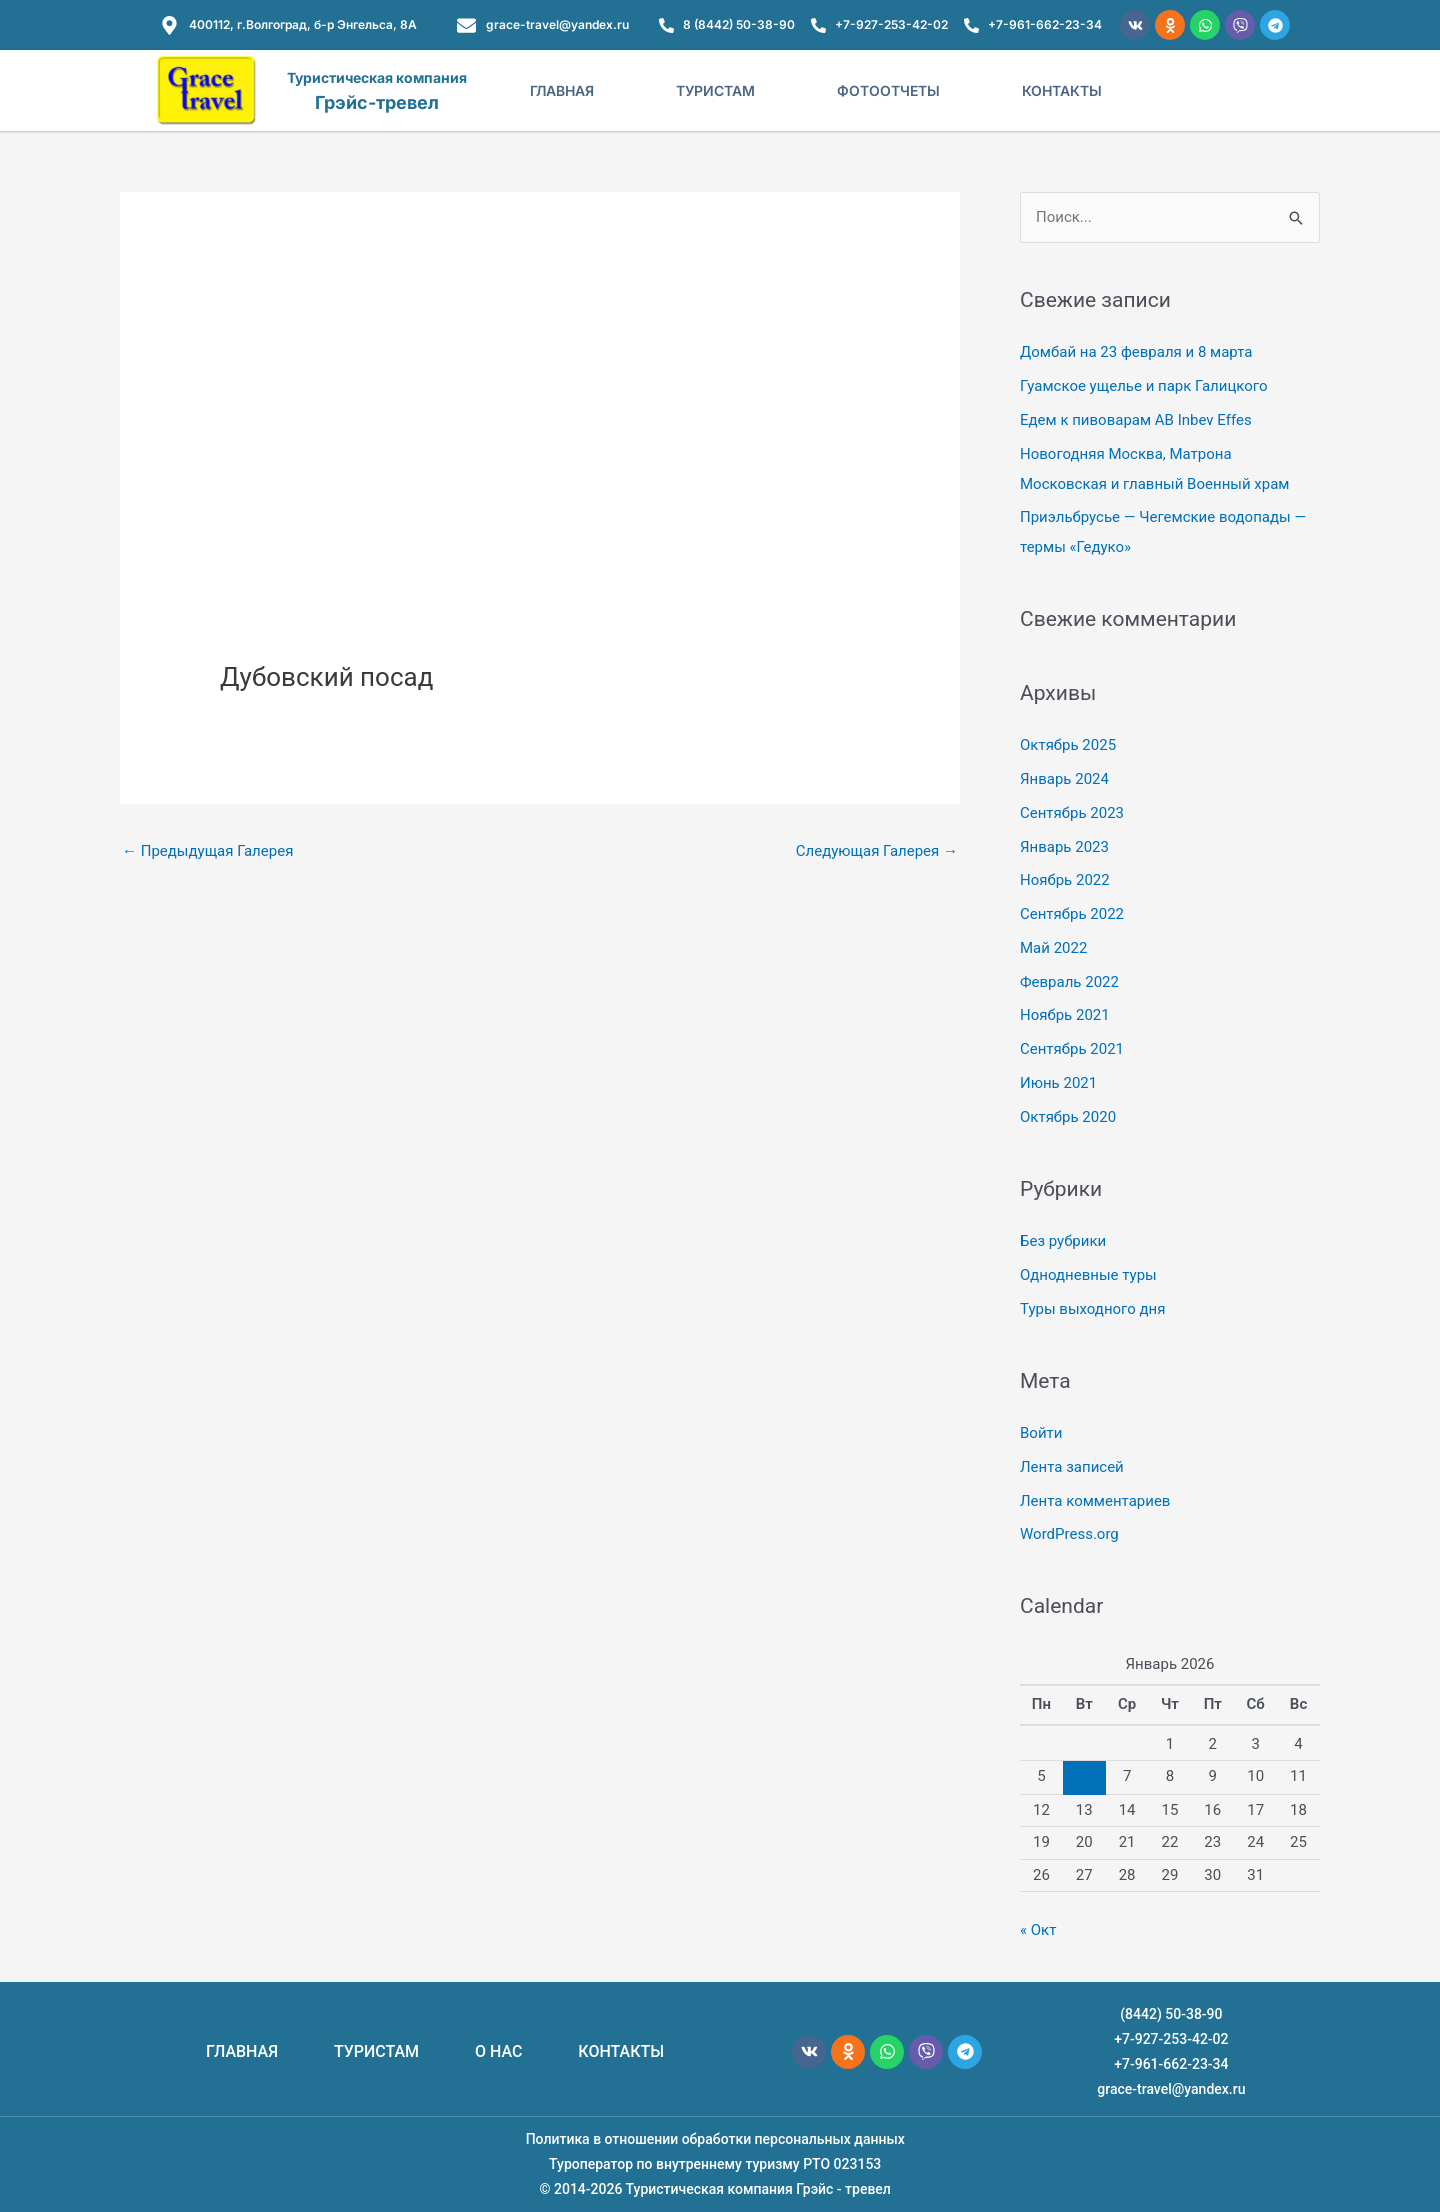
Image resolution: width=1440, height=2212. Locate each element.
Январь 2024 (1064, 779)
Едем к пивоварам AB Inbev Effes (1136, 420)
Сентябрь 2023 (1072, 813)
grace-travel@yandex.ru (1171, 2089)
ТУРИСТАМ (376, 2051)
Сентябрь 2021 (1072, 1049)
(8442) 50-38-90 (1171, 2014)
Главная (562, 90)
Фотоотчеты (888, 90)
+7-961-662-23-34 (1171, 2064)
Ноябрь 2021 (1065, 1015)
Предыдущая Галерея (207, 851)
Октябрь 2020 (1068, 1117)
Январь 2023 (1064, 847)
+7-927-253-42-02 (1171, 2039)
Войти (1041, 1433)
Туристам (715, 90)
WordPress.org (1069, 1534)
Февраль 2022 (1069, 982)
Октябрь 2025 (1068, 745)
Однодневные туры (1088, 1275)
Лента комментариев (1095, 1501)
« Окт (1038, 1930)
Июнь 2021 (1058, 1083)
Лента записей (1072, 1467)
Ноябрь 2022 (1065, 880)
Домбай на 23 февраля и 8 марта (1136, 352)
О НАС (498, 2051)
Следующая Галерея (877, 851)
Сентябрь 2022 (1072, 914)
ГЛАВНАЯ (242, 2051)
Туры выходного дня (1092, 1309)
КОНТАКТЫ (621, 2051)
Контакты (1062, 90)
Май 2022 (1053, 948)
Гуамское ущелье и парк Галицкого (1144, 386)
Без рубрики (1063, 1241)
